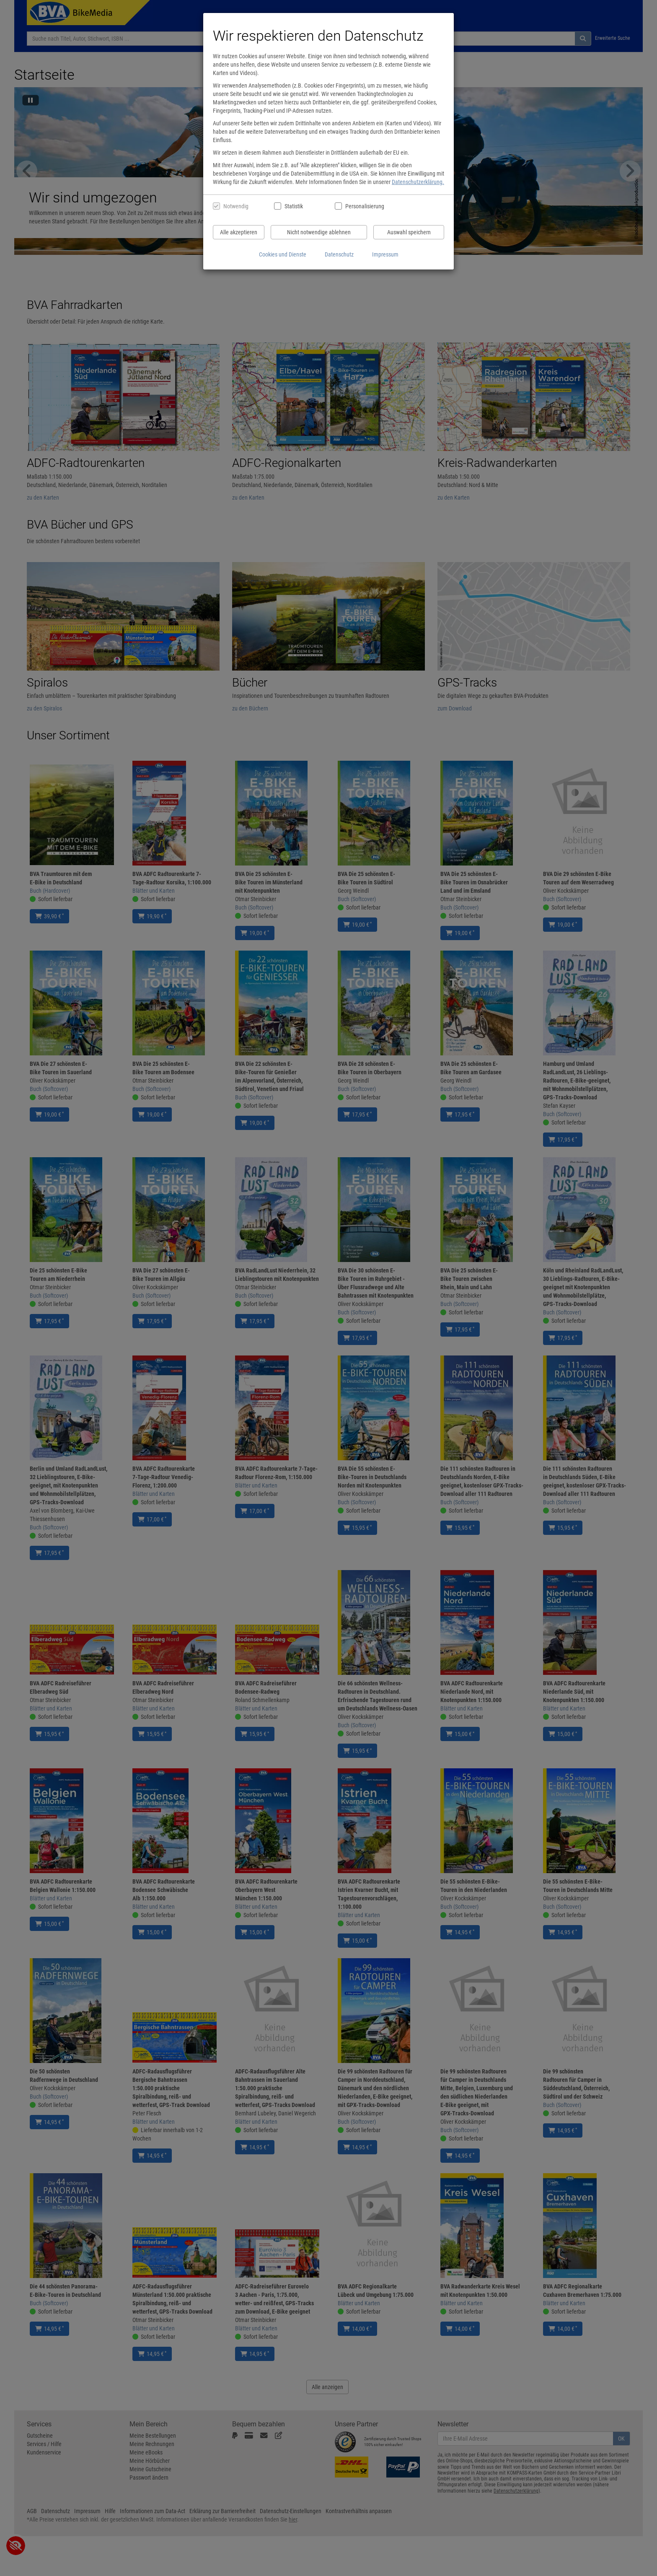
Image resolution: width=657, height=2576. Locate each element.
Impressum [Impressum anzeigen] (385, 254)
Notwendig (235, 206)
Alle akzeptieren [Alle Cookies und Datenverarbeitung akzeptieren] (238, 232)
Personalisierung (364, 206)
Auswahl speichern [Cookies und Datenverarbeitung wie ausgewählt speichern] (409, 232)
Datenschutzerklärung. (418, 182)
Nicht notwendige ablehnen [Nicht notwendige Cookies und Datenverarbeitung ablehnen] (319, 232)
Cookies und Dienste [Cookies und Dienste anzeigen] (282, 254)
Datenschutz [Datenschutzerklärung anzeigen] (339, 254)
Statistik (294, 206)
